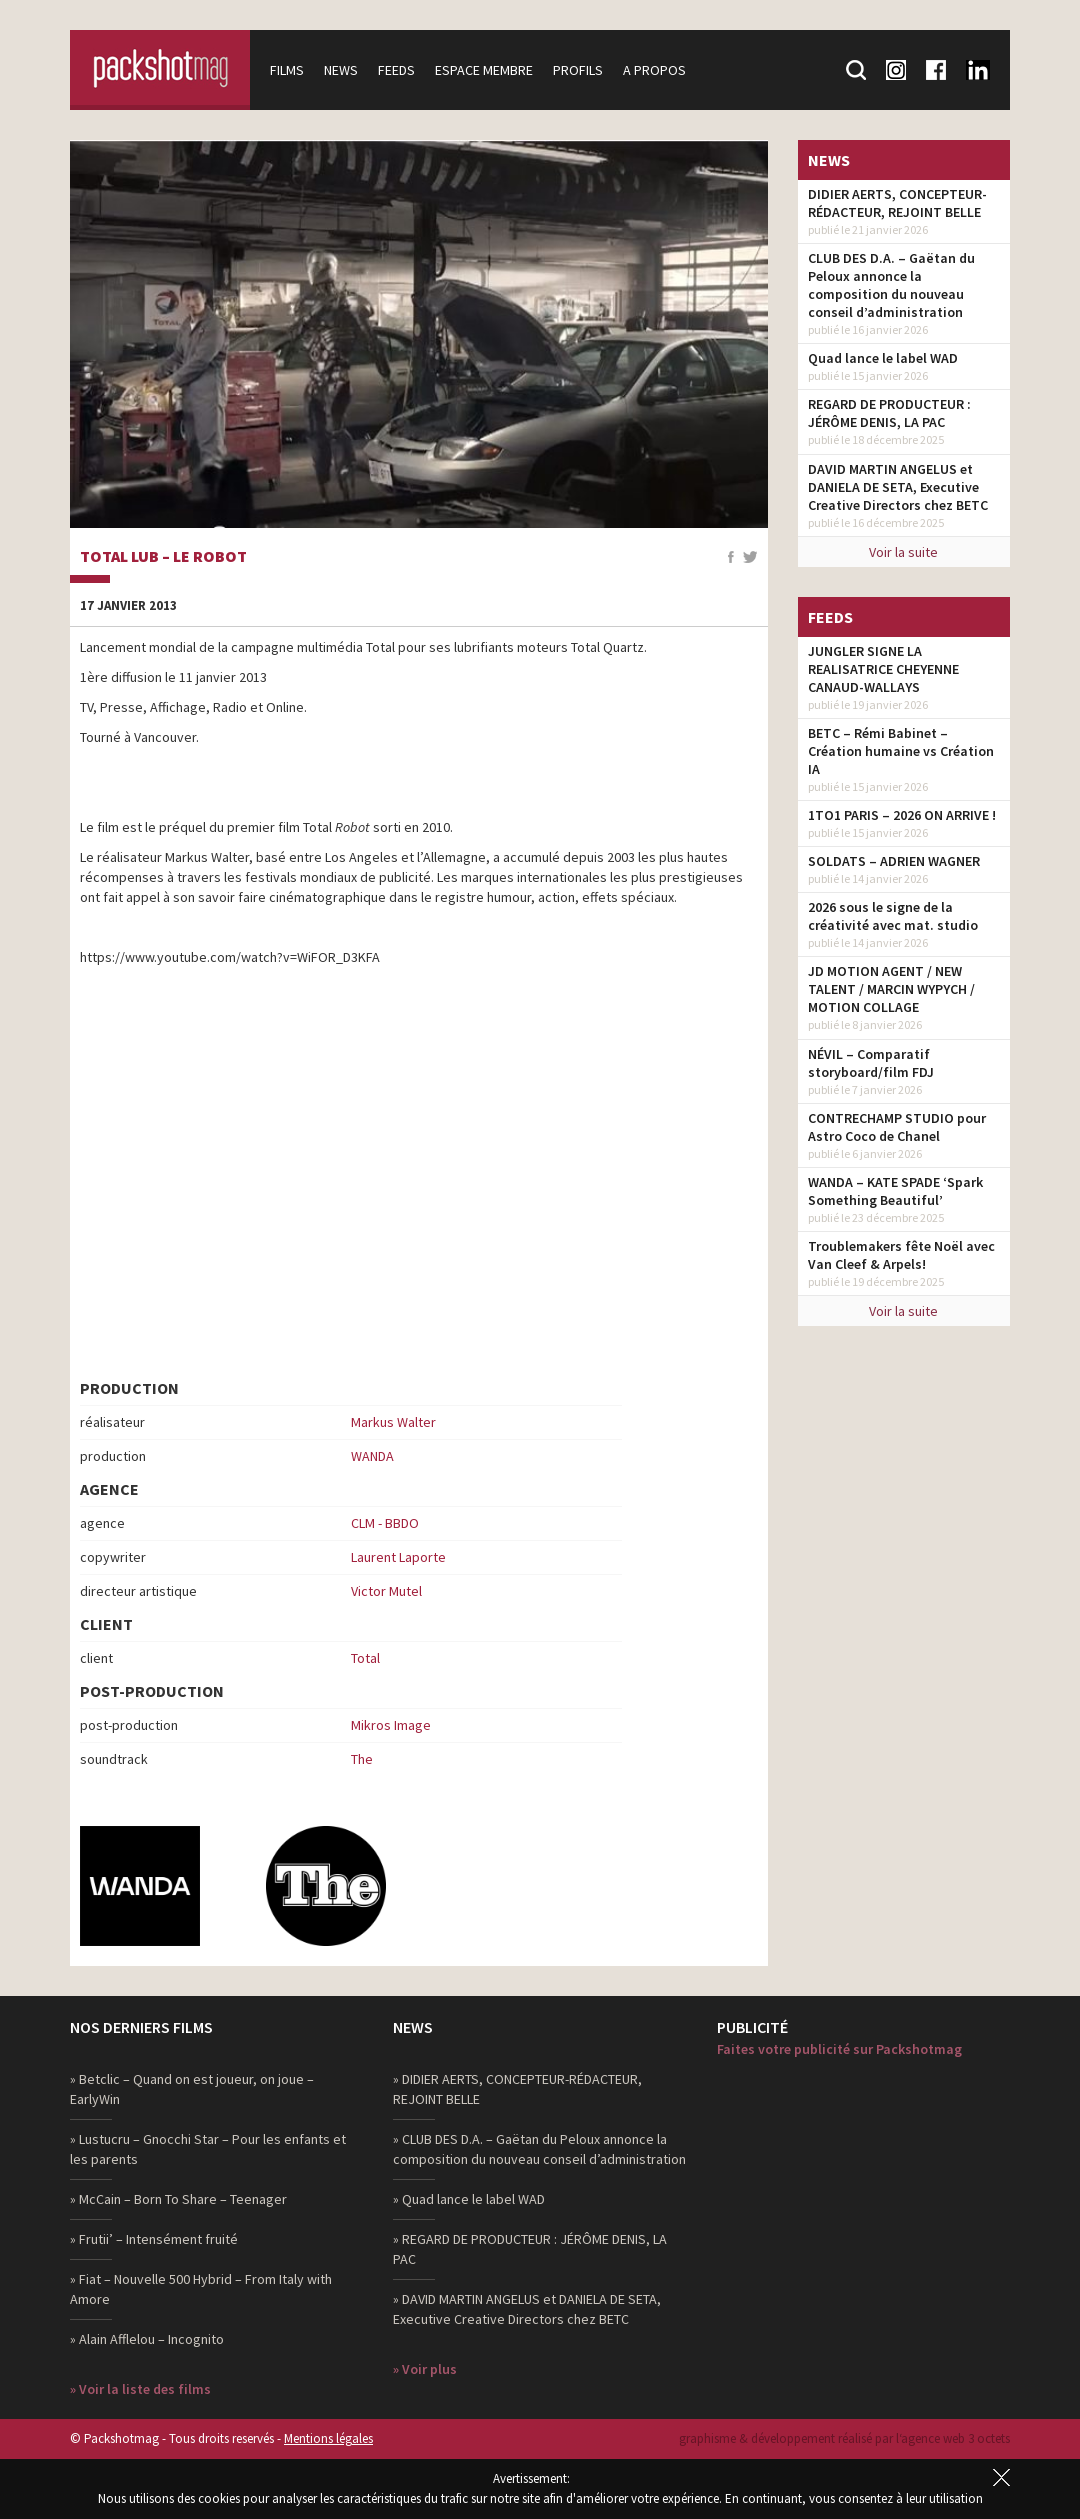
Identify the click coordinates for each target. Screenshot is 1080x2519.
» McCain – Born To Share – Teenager (178, 2199)
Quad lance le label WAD (883, 358)
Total (365, 1658)
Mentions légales (328, 2438)
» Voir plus (425, 2369)
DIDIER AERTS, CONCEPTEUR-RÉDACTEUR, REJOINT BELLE (897, 203)
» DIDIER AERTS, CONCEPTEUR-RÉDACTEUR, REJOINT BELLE (517, 2089)
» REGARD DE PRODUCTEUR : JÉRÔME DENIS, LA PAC (530, 2249)
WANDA (372, 1456)
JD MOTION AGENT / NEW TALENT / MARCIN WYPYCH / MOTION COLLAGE (891, 989)
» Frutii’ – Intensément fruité (154, 2239)
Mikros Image (391, 1725)
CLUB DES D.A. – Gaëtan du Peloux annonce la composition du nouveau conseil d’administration (891, 285)
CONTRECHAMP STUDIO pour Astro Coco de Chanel (897, 1127)
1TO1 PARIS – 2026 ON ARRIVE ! (902, 815)
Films (287, 70)
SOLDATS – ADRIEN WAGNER (894, 861)
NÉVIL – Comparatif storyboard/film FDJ (871, 1063)
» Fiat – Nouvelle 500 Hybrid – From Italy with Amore (201, 2289)
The (362, 1759)
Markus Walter (393, 1422)
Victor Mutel (386, 1591)
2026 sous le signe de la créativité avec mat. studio (893, 916)
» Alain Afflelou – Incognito (147, 2339)
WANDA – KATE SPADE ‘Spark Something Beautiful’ (895, 1191)
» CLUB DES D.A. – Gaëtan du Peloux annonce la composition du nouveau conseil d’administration (539, 2149)
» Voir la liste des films (140, 2389)
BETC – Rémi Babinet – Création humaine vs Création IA (901, 751)
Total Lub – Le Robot (163, 557)
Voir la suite (903, 552)
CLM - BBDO (385, 1523)
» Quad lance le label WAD (469, 2199)
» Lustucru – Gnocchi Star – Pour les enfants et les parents (208, 2149)
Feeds (396, 70)
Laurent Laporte (398, 1557)
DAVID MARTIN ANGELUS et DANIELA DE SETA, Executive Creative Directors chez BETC (898, 487)
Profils (578, 70)
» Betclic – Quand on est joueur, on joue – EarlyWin (192, 2089)
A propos (654, 70)
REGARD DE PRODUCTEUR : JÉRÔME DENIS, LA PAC (889, 413)
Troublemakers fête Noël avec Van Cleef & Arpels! (901, 1255)
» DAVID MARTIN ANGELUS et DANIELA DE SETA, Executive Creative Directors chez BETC (527, 2309)
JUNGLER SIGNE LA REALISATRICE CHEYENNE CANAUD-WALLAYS (883, 669)
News (341, 70)
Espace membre (484, 70)
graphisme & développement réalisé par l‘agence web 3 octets (844, 2438)
